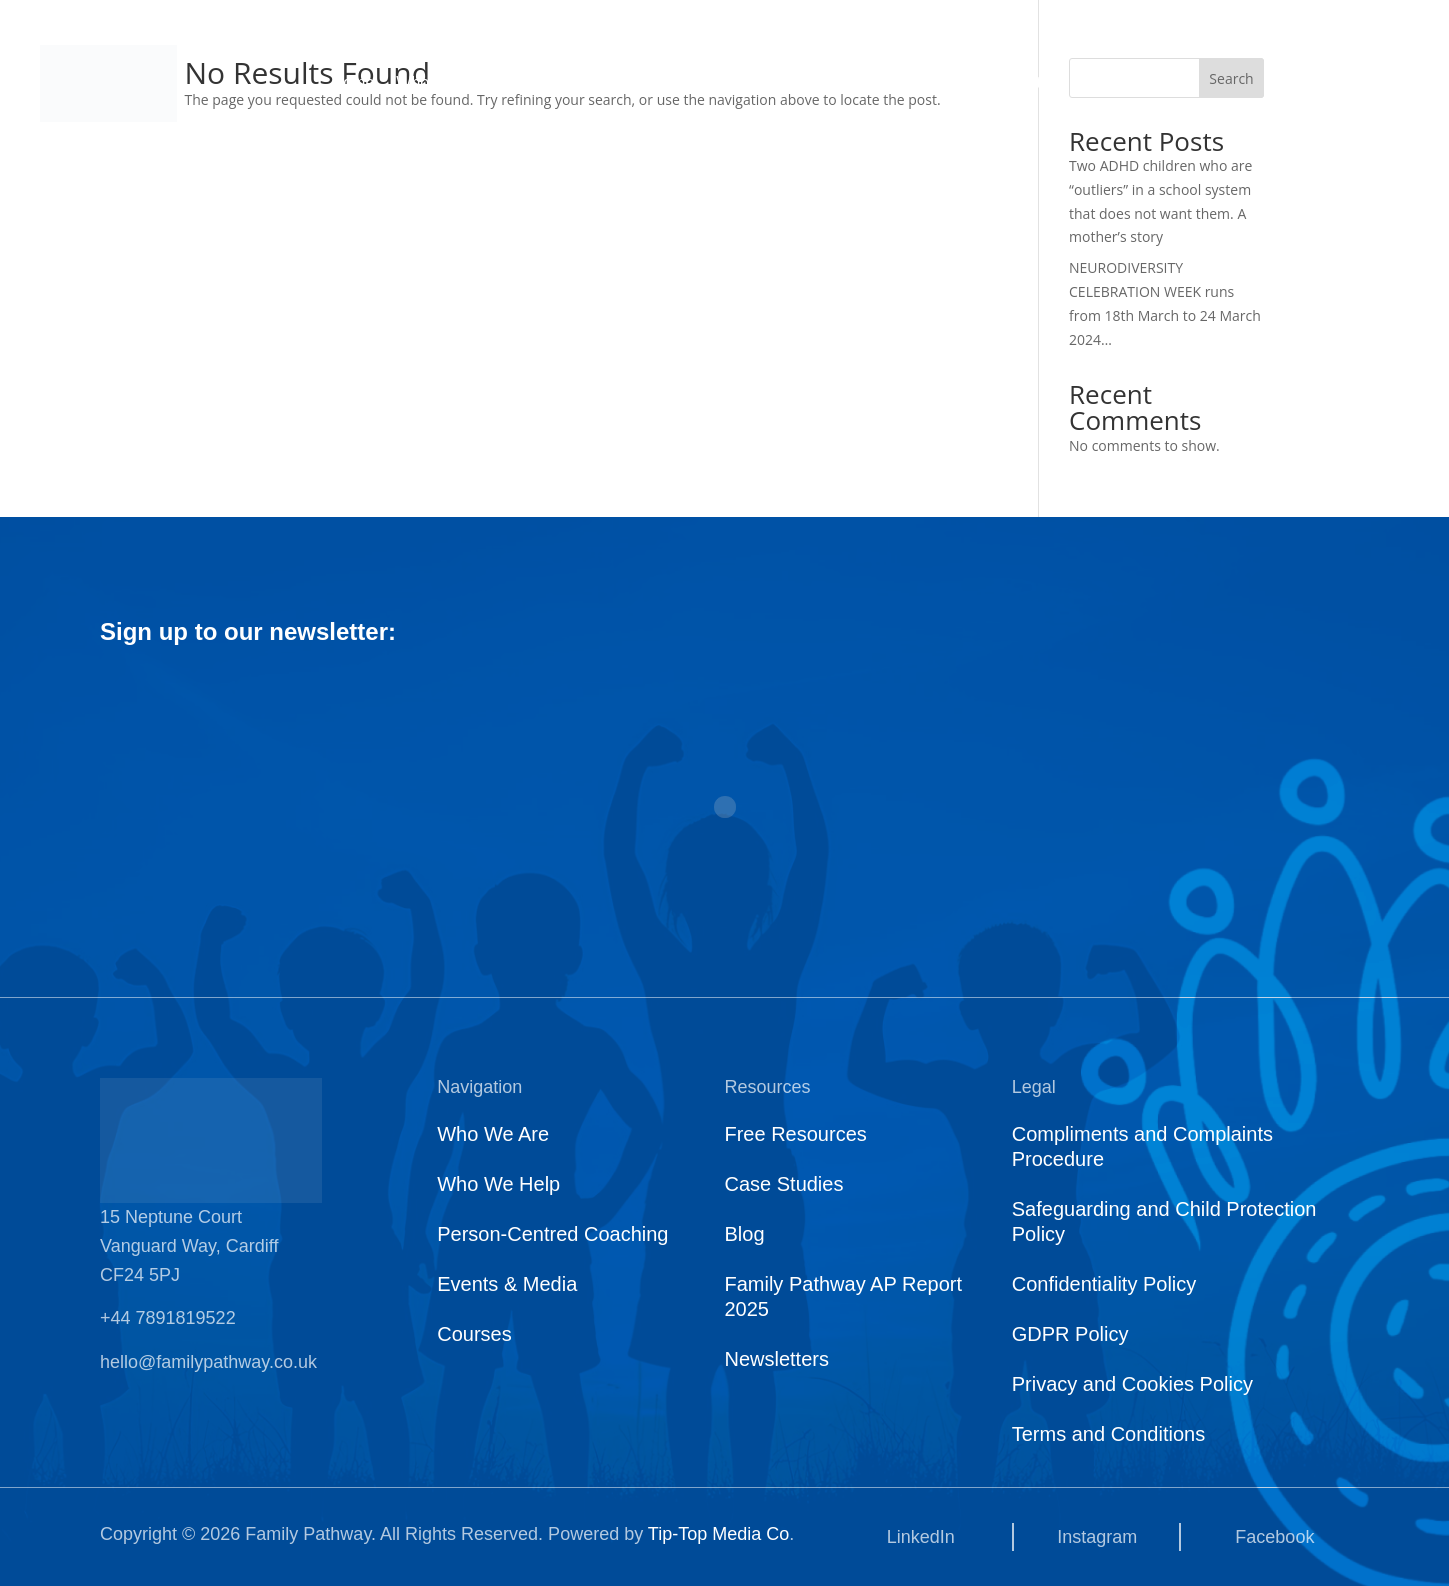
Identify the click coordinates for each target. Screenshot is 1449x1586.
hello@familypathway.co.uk (208, 1362)
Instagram (1097, 1537)
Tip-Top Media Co (718, 1534)
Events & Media (507, 1284)
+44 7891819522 (168, 1318)
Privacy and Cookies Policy (1132, 1384)
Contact (1034, 83)
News (844, 83)
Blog (744, 1234)
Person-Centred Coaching (552, 1234)
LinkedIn (921, 1537)
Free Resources (795, 1134)
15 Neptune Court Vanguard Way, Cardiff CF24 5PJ (189, 1246)
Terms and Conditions (1108, 1434)
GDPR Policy (1070, 1334)
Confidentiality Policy (1104, 1284)
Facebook (1274, 1537)
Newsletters (776, 1359)
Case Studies (783, 1184)
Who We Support (721, 83)
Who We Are (441, 83)
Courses (936, 83)
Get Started (1360, 83)
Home (353, 83)
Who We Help (498, 1184)
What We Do (573, 83)
